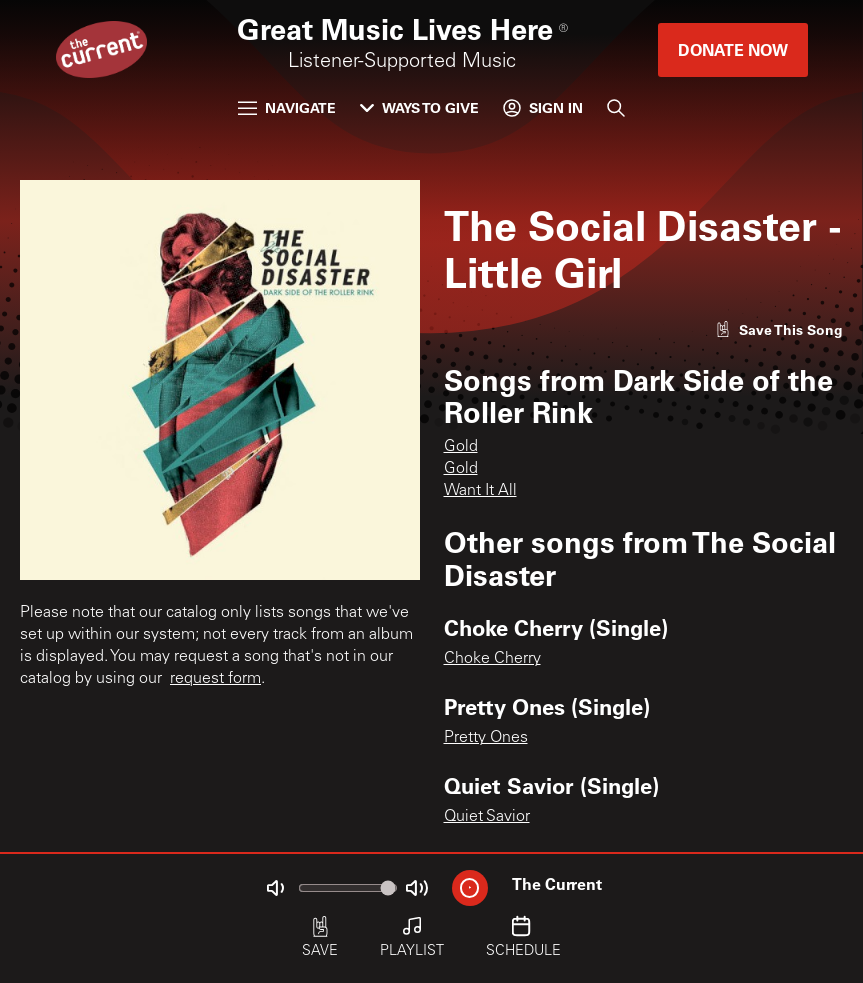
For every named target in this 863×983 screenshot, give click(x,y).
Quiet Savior (487, 817)
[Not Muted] (275, 888)
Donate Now (733, 49)
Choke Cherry (492, 659)
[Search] (616, 108)
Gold (461, 447)
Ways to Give (419, 107)
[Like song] (779, 329)
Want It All (480, 491)
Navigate (287, 107)
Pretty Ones (486, 738)
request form (215, 679)
